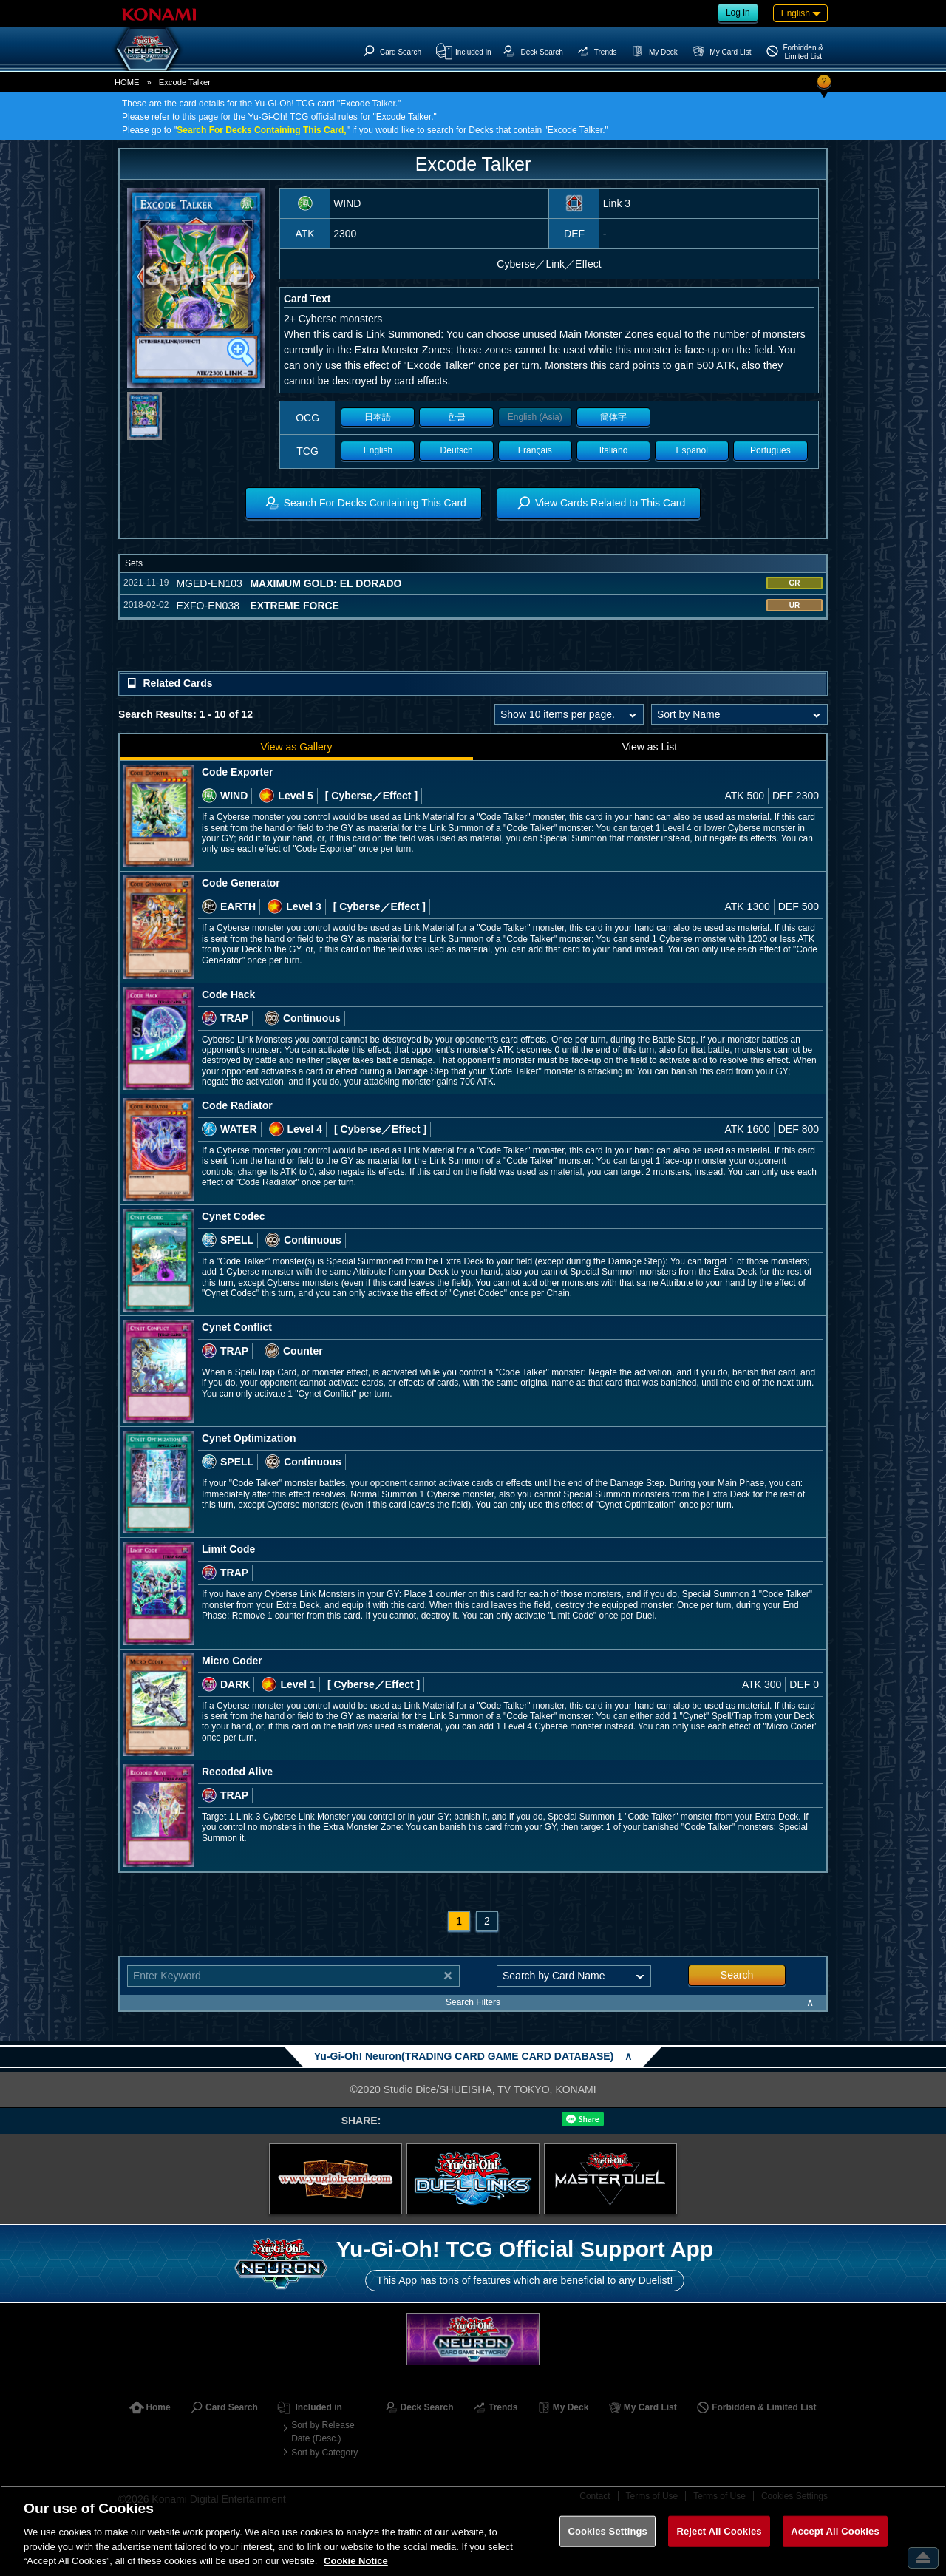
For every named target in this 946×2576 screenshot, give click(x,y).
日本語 (377, 417)
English (378, 450)
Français (535, 450)
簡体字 (613, 417)
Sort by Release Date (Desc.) (322, 2432)
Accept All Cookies (835, 2531)
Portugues (770, 450)
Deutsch (456, 450)
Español (692, 450)
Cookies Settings (607, 2531)
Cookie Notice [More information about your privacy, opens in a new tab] (356, 2560)
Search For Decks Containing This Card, (261, 130)
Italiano (613, 450)
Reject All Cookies (718, 2531)
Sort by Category (324, 2452)
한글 (457, 417)
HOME (127, 82)
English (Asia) (535, 417)
